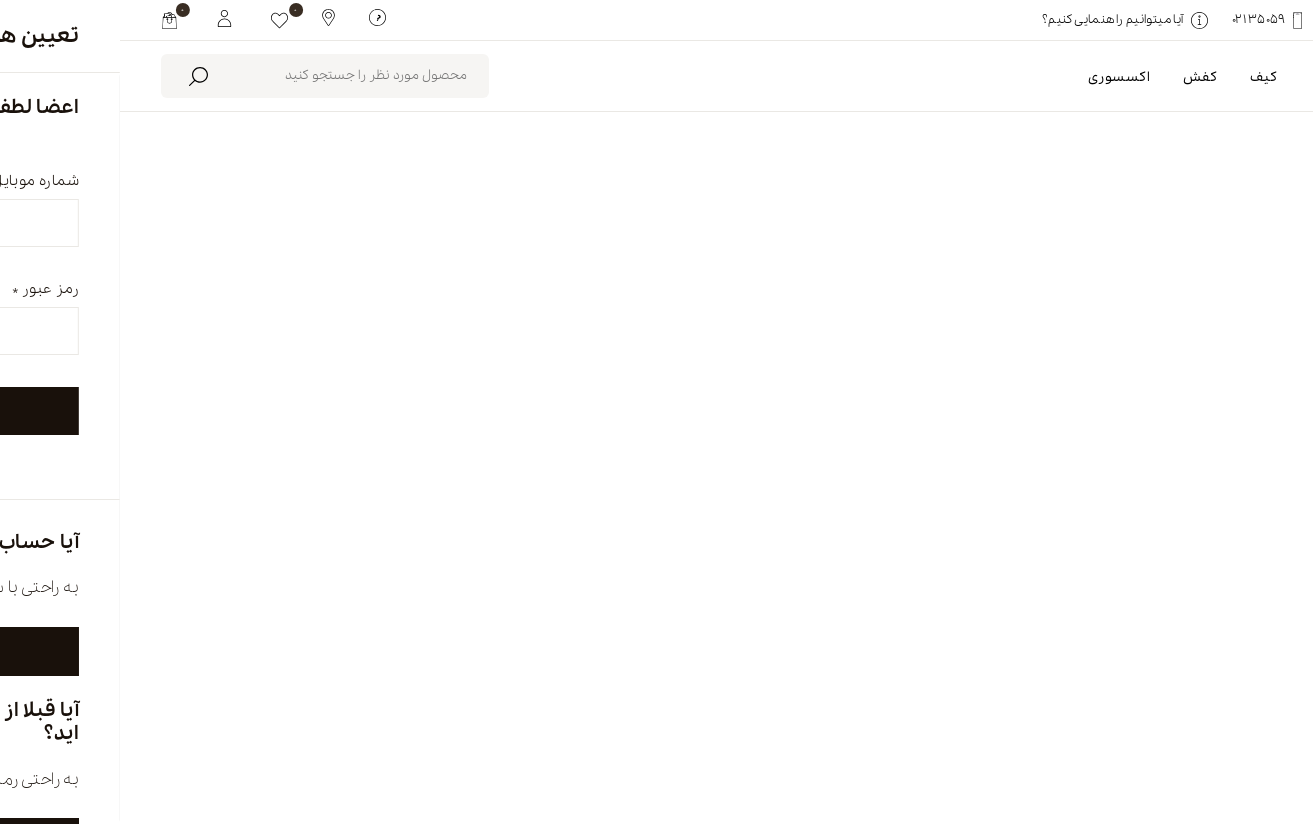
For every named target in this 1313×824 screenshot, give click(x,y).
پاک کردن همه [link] (908, 306)
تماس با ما (531, 741)
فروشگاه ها (751, 741)
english (1160, 741)
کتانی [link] (1228, 306)
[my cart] (49, 20)
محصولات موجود (548, 220)
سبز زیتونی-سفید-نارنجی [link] (1074, 306)
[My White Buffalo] (104, 17)
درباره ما (962, 741)
